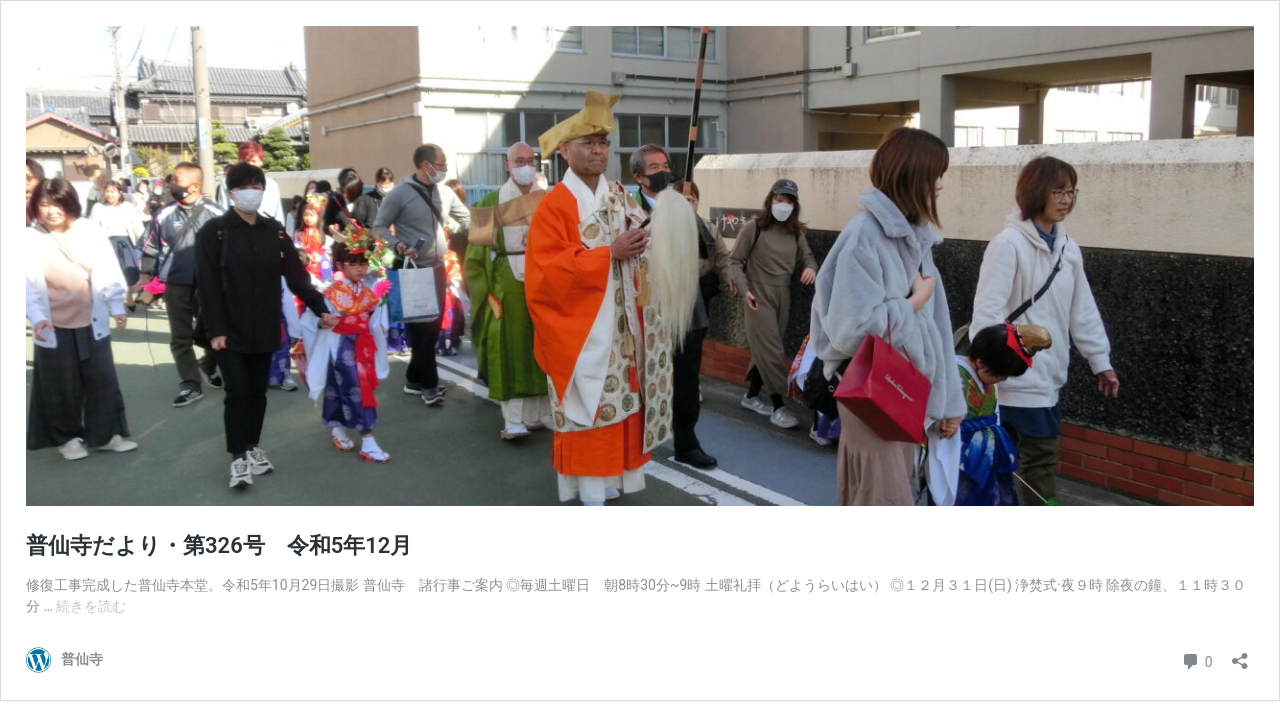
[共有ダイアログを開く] (1240, 654)
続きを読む (91, 606)
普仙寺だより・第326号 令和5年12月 (219, 545)
